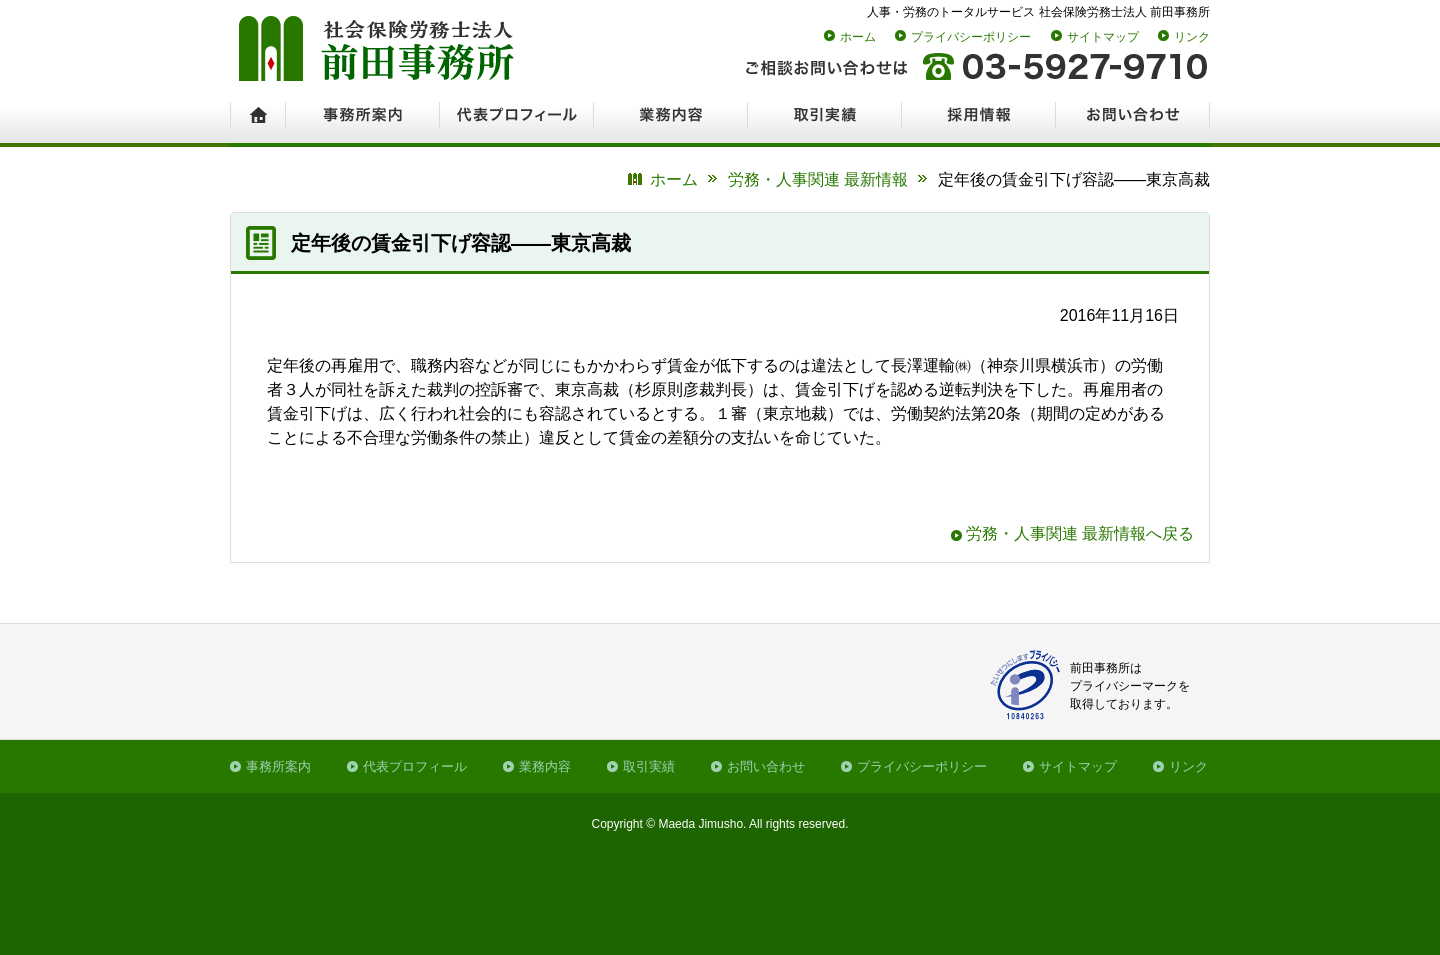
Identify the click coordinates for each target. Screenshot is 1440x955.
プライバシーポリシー (971, 37)
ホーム (858, 37)
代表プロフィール (415, 766)
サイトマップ (1103, 37)
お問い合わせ (766, 766)
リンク (1192, 37)
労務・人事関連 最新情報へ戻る (1080, 533)
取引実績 (649, 766)
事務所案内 (278, 766)
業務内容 (545, 766)
